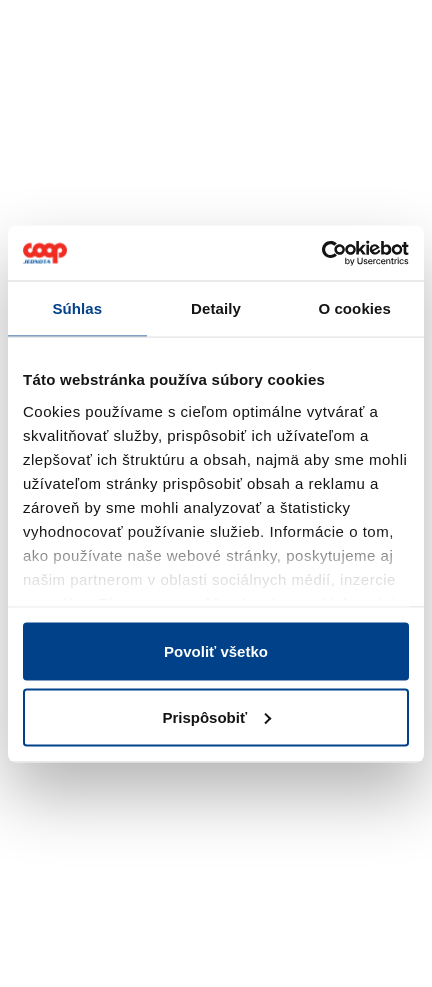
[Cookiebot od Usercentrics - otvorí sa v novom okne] (321, 253)
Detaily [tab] (216, 308)
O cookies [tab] (354, 308)
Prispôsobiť (216, 716)
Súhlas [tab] (77, 308)
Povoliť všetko (216, 651)
